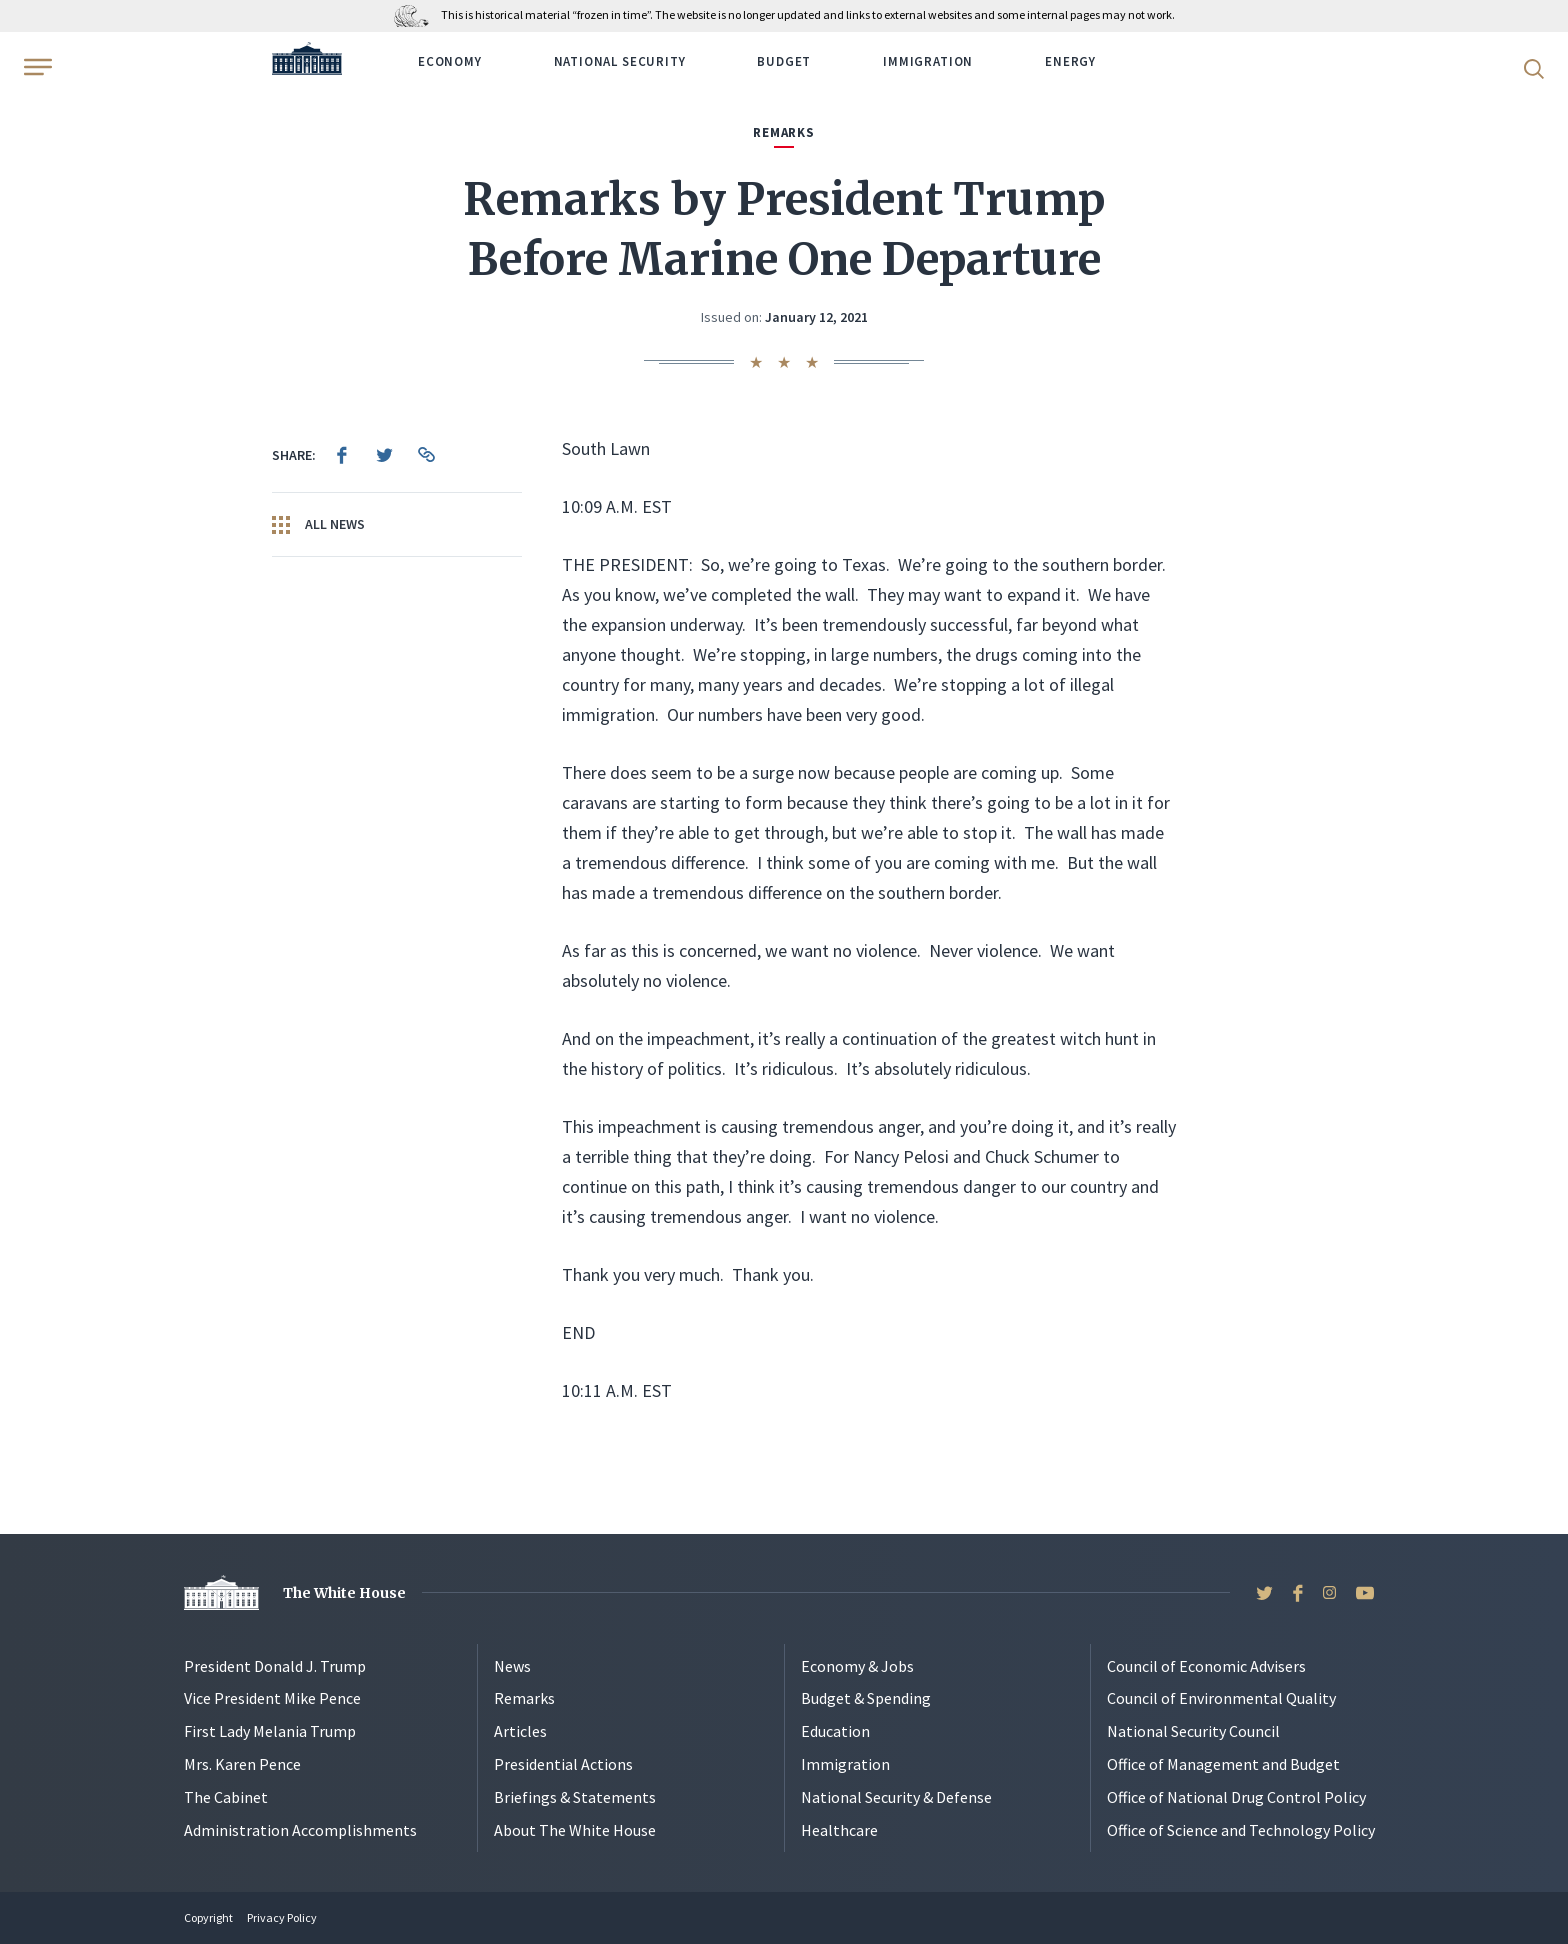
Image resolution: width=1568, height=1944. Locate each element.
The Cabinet (226, 1797)
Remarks (524, 1698)
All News (318, 525)
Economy (450, 61)
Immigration (928, 61)
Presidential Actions (563, 1764)
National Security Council (1193, 1731)
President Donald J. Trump (275, 1666)
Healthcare (839, 1830)
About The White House (575, 1830)
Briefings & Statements (575, 1797)
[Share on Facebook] (342, 455)
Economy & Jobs (857, 1666)
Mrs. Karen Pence (242, 1764)
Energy (1070, 61)
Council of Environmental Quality (1221, 1698)
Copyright (208, 1917)
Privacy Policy (282, 1917)
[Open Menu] (36, 67)
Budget (784, 61)
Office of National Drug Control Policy (1236, 1797)
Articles (520, 1731)
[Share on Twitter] (384, 455)
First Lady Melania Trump (270, 1731)
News (512, 1666)
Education (835, 1731)
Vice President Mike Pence (272, 1698)
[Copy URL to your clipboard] (426, 455)
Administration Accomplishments (300, 1830)
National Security (620, 61)
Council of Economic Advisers (1206, 1666)
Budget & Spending (866, 1698)
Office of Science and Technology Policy (1241, 1830)
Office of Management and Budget (1223, 1764)
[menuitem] (342, 455)
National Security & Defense (896, 1797)
